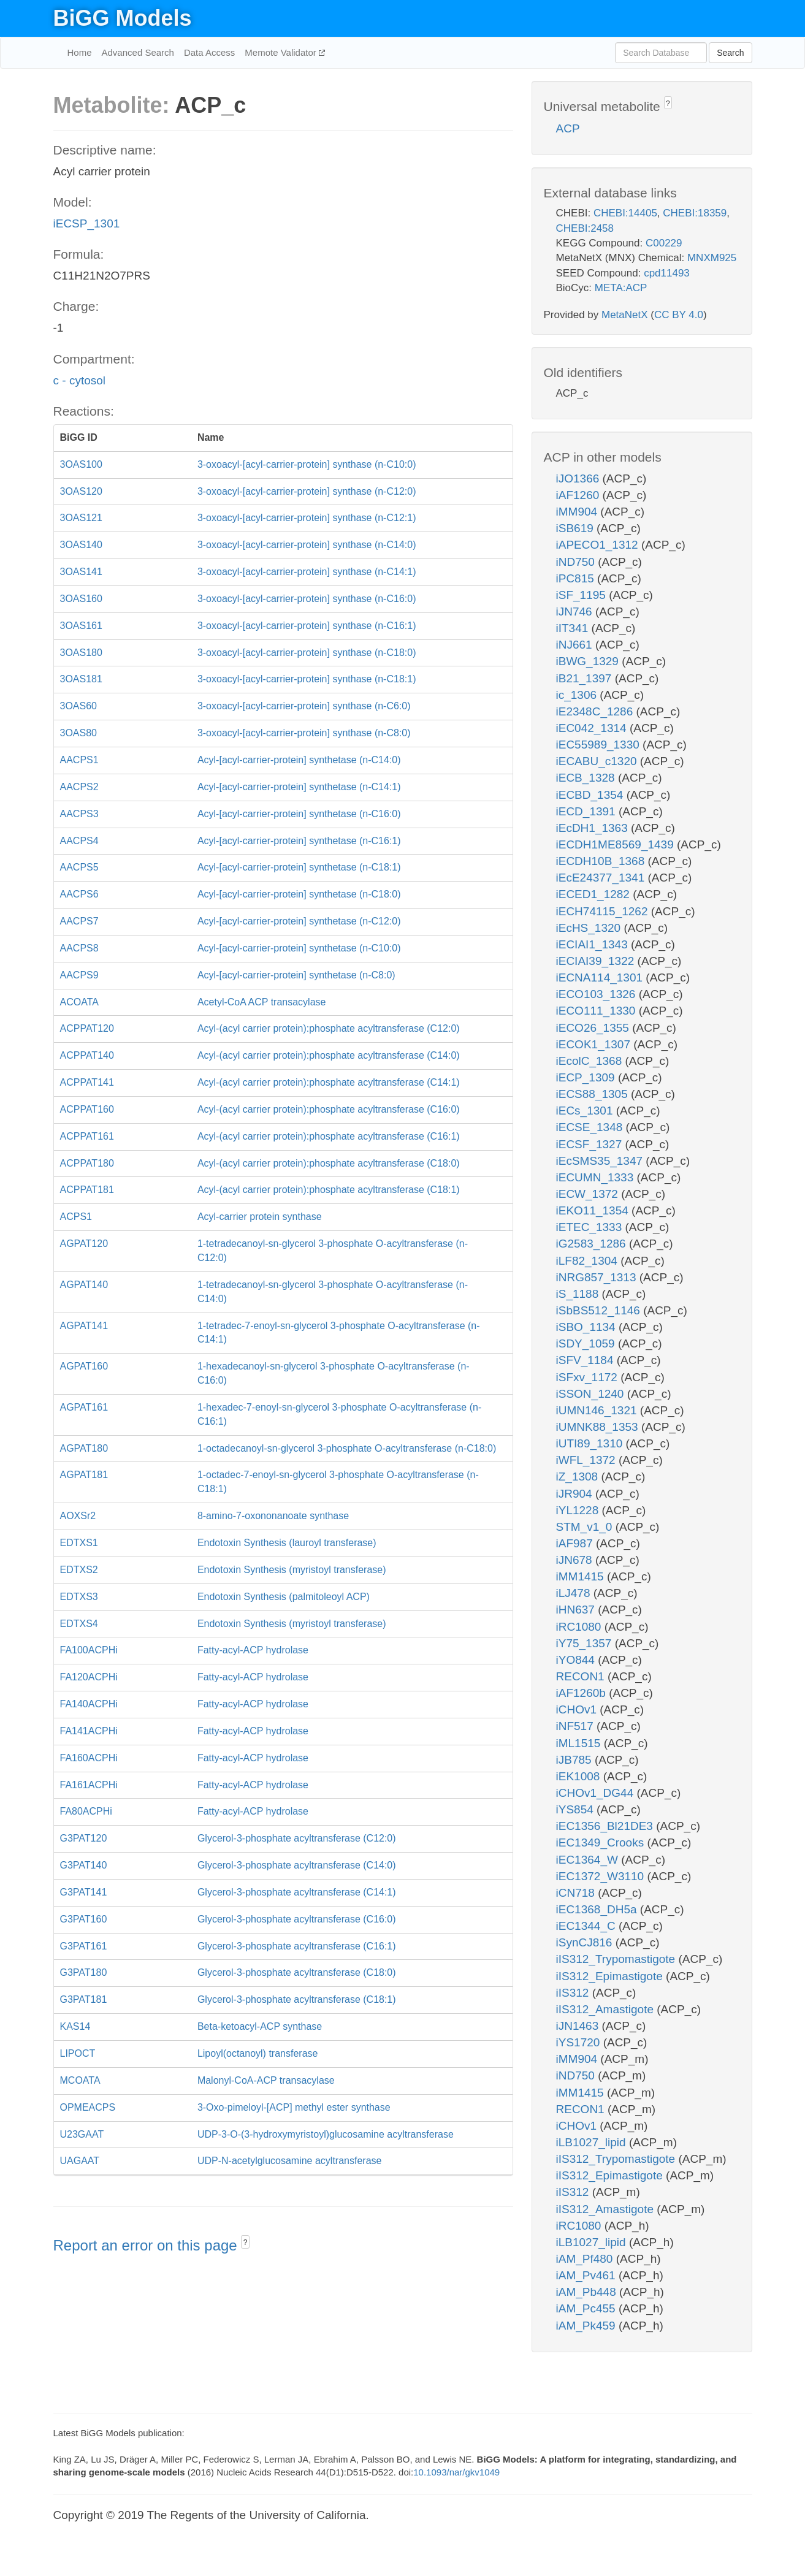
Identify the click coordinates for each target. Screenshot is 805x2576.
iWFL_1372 (587, 1460)
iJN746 (575, 611)
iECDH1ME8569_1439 (616, 844)
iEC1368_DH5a (598, 1909)
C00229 (664, 243)
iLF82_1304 (588, 1260)
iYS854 (576, 1809)
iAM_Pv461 (587, 2275)
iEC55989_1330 (599, 744)
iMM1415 (581, 1576)
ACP (568, 128)
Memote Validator (282, 52)
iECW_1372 (589, 1193)
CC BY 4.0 (678, 315)
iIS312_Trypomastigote (617, 1959)
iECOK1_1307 (595, 1044)
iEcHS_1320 (590, 927)
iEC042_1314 (593, 728)
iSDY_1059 (587, 1343)
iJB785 (575, 1759)
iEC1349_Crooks (601, 1842)
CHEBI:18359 (695, 213)
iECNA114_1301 (601, 977)
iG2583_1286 (592, 1243)
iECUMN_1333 (596, 1177)
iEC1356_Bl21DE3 (606, 1826)
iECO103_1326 (597, 994)
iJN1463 (579, 2025)
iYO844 (577, 1659)
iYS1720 (579, 2042)
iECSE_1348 (591, 1127)
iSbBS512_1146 (600, 1310)
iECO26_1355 (594, 1027)
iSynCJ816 (586, 1942)
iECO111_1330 (597, 1010)
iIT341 (574, 628)
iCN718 (577, 1892)
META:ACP (621, 288)
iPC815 (577, 578)
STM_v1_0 (586, 1526)
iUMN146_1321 (598, 1410)
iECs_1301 (586, 1110)
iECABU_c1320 (598, 761)
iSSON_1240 (591, 1393)
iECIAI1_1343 (593, 944)
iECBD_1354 (591, 794)
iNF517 (576, 1726)
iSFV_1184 (586, 1360)
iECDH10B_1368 (602, 861)
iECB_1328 (587, 777)
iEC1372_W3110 (601, 1876)
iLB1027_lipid (592, 2142)
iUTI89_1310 (591, 1443)
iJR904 (575, 1493)
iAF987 (576, 1543)
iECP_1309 (587, 1077)
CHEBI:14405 (625, 213)
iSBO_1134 (587, 1326)
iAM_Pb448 (588, 2291)
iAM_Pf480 (586, 2258)
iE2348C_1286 (596, 711)
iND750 (577, 561)
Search (730, 53)
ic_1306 (578, 694)
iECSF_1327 (590, 1144)
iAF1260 (579, 495)
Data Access (209, 52)
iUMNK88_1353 (598, 1426)
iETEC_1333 (590, 1227)
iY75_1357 (585, 1643)
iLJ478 (574, 1593)
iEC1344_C (587, 1925)
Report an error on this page (147, 2245)
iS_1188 (579, 1293)
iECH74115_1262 (603, 911)
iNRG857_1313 (597, 1277)
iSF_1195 (582, 595)
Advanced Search (138, 52)
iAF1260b (582, 1692)
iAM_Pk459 (587, 2325)
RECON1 (582, 1676)
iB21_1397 (585, 678)
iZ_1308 (578, 1476)
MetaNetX (624, 315)
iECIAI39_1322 (597, 961)
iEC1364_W (589, 1859)
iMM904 (578, 511)
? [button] (245, 2242)
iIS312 (574, 1992)
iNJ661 (575, 644)
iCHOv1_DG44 (596, 1792)
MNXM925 (711, 258)
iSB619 (576, 528)
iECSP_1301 (86, 223)
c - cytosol (79, 380)
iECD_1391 (587, 811)
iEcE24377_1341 (602, 877)
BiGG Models (122, 18)
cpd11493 (667, 273)
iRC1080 (580, 1626)
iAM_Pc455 (587, 2308)
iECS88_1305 (593, 1094)
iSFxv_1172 (588, 1377)
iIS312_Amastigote (606, 2009)
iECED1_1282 (594, 894)
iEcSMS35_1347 (601, 1160)
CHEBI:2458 (585, 228)
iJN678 (575, 1559)
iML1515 (580, 1743)
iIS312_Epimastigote (611, 1976)
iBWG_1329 (589, 661)
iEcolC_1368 (590, 1060)
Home (79, 52)
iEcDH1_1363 (593, 827)
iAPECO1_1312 (598, 544)
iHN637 (577, 1609)
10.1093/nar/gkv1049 (456, 2472)
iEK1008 (579, 1776)
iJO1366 (579, 478)
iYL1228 (579, 1510)
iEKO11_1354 (594, 1210)
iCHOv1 (578, 1709)
